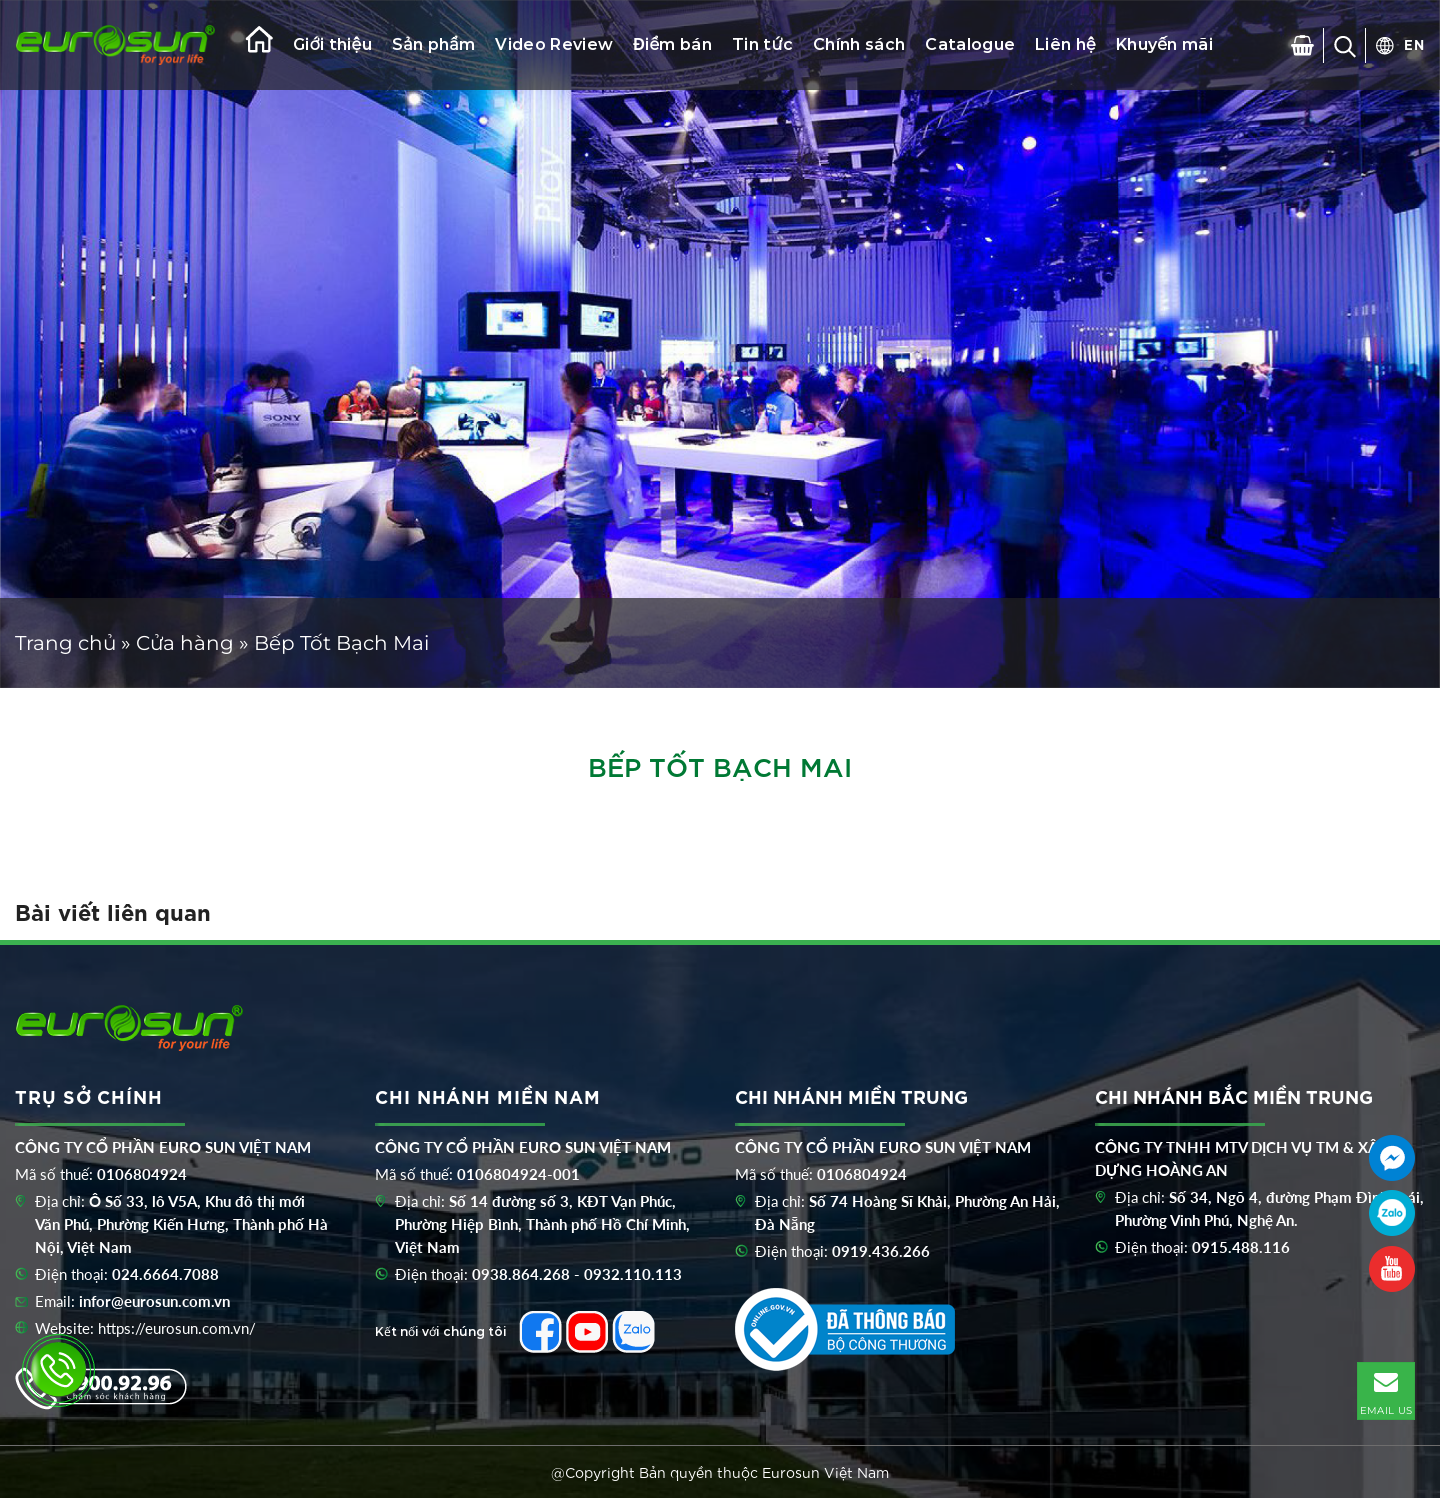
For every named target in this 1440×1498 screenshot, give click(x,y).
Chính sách (859, 44)
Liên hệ (1065, 44)
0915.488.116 (1241, 1247)
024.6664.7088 (165, 1274)
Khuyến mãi (1164, 44)
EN (1414, 44)
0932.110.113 (633, 1274)
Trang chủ (65, 643)
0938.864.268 (521, 1274)
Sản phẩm (433, 44)
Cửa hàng (185, 643)
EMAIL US (1386, 1390)
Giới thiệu (332, 44)
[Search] (1345, 45)
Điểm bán (672, 44)
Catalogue (970, 44)
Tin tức (762, 44)
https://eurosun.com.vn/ (177, 1328)
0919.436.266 (881, 1251)
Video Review (554, 44)
